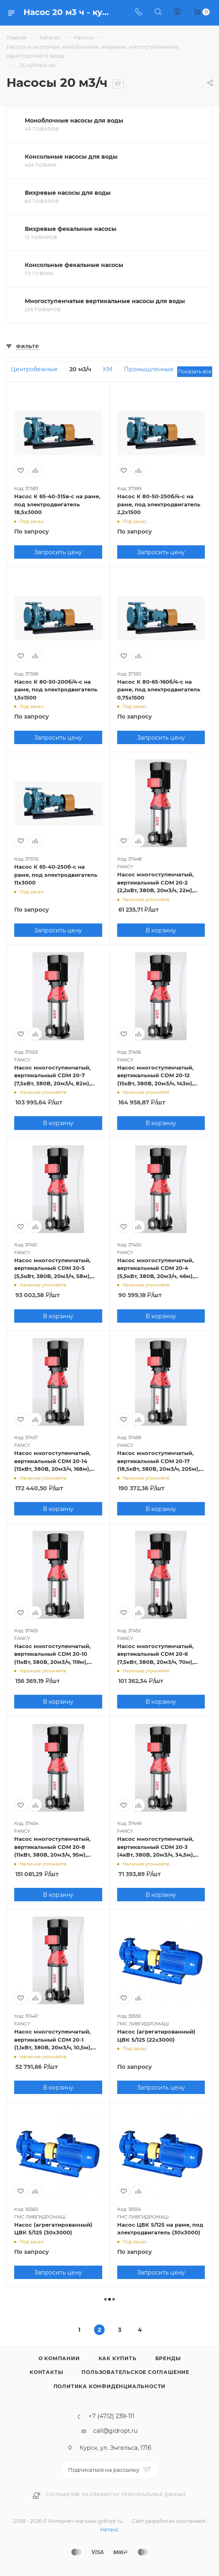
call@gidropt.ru (115, 2430)
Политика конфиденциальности (110, 2386)
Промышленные (149, 369)
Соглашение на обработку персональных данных (116, 2494)
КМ (107, 369)
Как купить (118, 2358)
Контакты (46, 2372)
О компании (59, 2358)
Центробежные (34, 369)
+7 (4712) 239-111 (111, 2416)
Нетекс (109, 2530)
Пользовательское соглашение (135, 2372)
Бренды (168, 2358)
